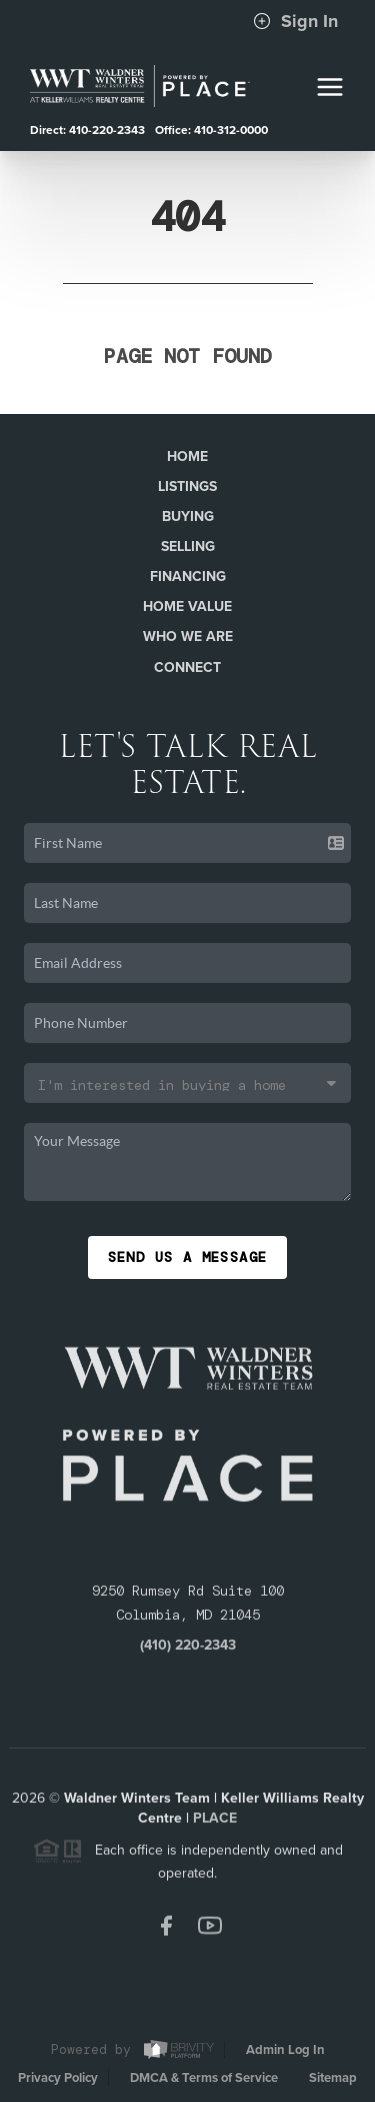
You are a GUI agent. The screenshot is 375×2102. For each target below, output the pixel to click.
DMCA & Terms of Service (204, 2078)
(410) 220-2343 (188, 1648)
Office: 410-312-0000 (211, 130)
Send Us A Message (188, 1257)
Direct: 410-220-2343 (87, 130)
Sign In (295, 21)
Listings (187, 486)
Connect (187, 667)
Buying (188, 516)
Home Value (187, 606)
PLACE (215, 1821)
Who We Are (188, 636)
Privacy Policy (58, 2078)
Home (187, 456)
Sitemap (333, 2078)
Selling (188, 546)
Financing (188, 576)
